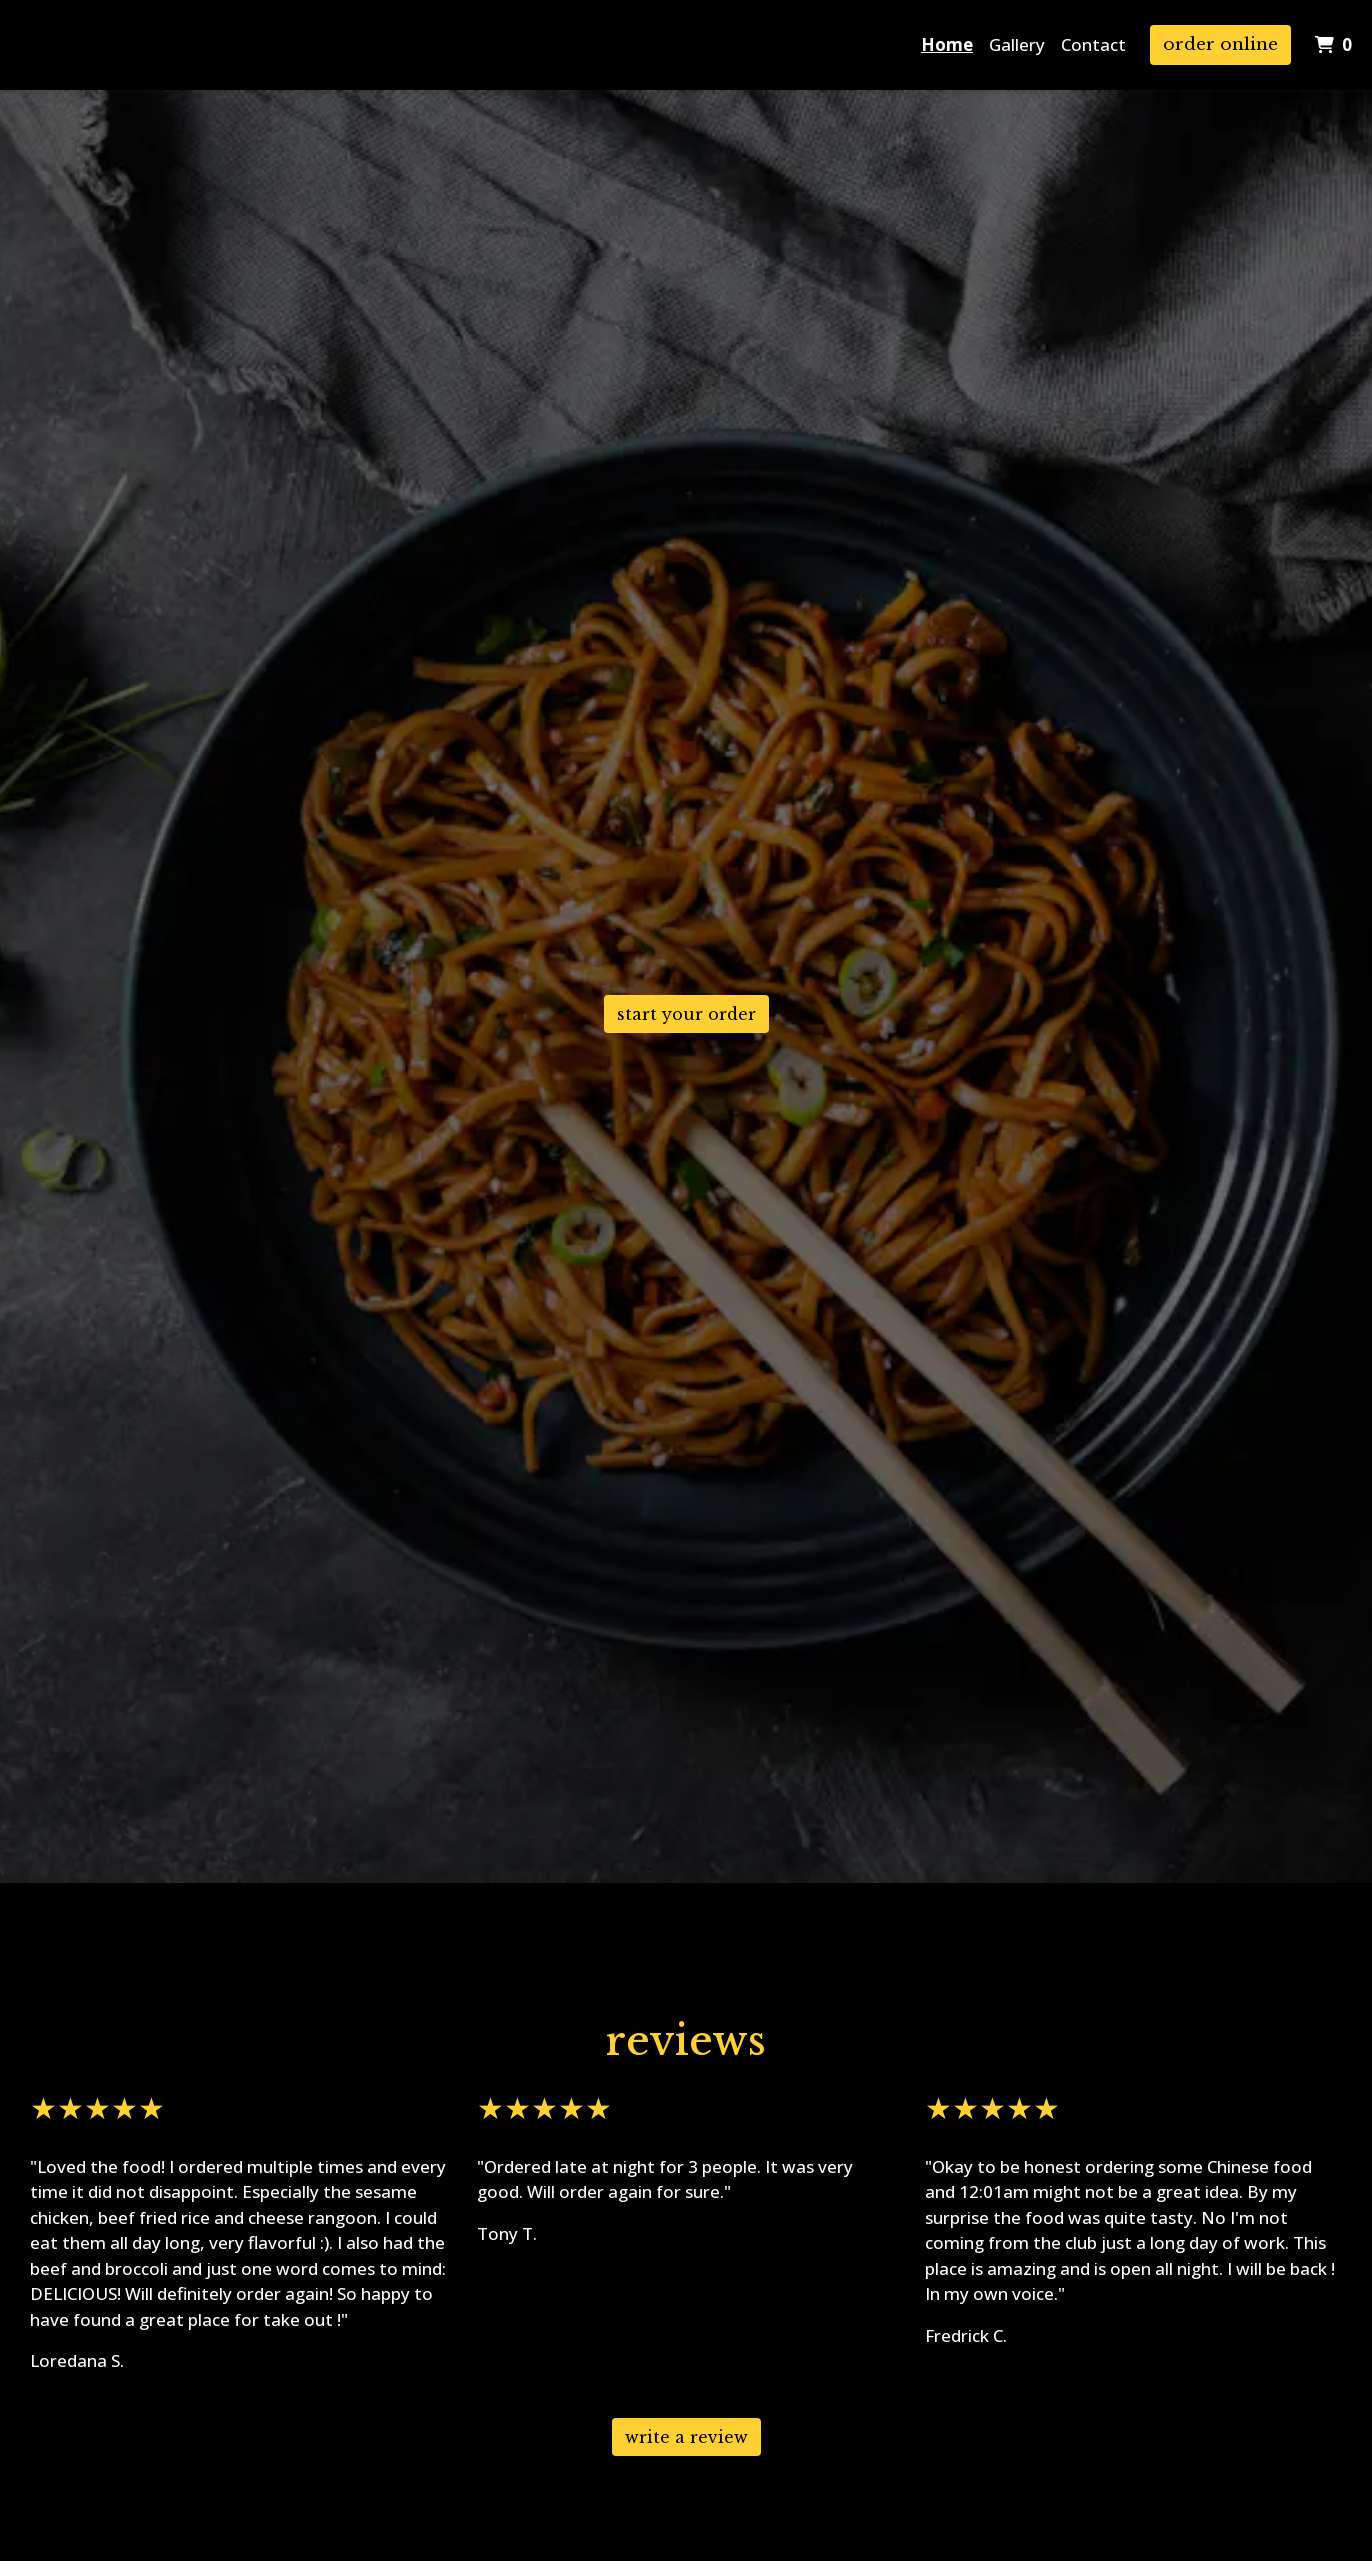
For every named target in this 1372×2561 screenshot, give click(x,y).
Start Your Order (686, 1014)
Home (947, 44)
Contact (1093, 44)
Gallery (1017, 44)
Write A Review (686, 2437)
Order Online (1220, 44)
